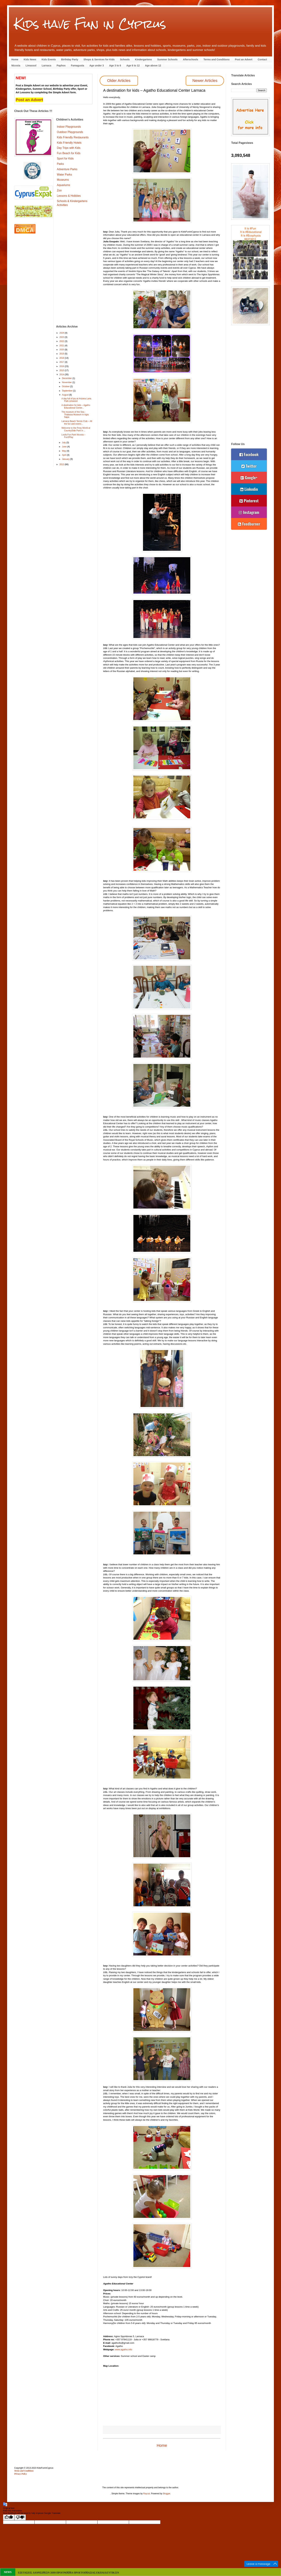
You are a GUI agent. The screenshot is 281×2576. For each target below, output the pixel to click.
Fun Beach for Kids (69, 153)
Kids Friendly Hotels (69, 142)
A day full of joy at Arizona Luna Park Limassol (76, 399)
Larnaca (46, 65)
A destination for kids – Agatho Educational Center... (75, 406)
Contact (262, 59)
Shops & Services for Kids (99, 59)
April (64, 455)
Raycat (146, 2493)
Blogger (166, 2493)
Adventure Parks (67, 169)
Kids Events (49, 59)
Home (14, 59)
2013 (62, 464)
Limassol (31, 65)
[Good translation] (8, 2517)
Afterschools (190, 59)
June (64, 446)
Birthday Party (69, 59)
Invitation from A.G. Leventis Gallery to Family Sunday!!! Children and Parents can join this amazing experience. (86, 2572)
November (67, 382)
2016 (62, 366)
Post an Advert (243, 59)
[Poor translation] (20, 2517)
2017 (62, 362)
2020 (62, 349)
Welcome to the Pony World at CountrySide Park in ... (75, 429)
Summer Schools (167, 59)
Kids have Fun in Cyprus (90, 23)
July (64, 442)
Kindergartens (143, 59)
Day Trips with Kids (69, 147)
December (67, 378)
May (64, 451)
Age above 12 (153, 65)
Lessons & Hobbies (69, 195)
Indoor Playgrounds (69, 126)
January (66, 459)
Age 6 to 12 (133, 65)
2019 (62, 353)
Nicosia (15, 65)
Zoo (59, 190)
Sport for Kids (65, 158)
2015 (62, 370)
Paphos (61, 65)
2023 (62, 337)
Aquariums (63, 185)
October (66, 386)
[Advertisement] (74, 266)
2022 (62, 341)
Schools (125, 59)
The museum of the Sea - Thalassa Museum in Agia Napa (74, 414)
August (65, 395)
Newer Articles (205, 80)
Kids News (30, 59)
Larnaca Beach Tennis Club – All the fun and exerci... (76, 422)
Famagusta (77, 65)
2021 (62, 345)
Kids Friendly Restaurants (73, 137)
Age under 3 (96, 65)
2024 (62, 333)
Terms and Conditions (216, 59)
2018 (62, 358)
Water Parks (64, 174)
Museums (63, 179)
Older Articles (119, 80)
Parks (60, 163)
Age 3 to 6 (115, 65)
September (67, 390)
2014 (62, 374)
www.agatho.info (123, 2349)
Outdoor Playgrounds (70, 132)
